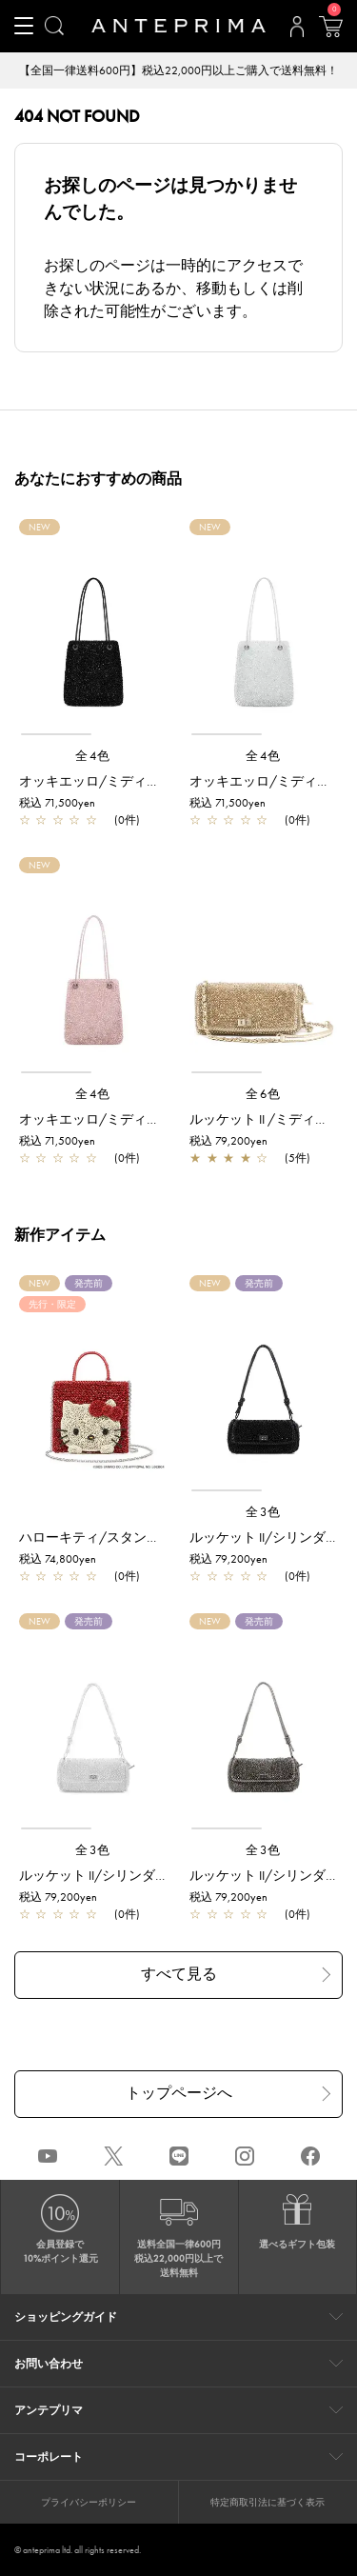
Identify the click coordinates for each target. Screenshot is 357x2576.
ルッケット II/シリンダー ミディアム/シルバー (159, 1875)
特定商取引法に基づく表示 (267, 2502)
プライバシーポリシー (88, 2502)
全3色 (264, 1512)
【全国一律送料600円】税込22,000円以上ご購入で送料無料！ (178, 70)
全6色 (264, 1094)
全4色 (93, 756)
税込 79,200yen (228, 1140)
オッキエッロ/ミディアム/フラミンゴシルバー (160, 1119)
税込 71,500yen (57, 802)
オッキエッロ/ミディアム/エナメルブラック (153, 780)
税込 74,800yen (57, 1559)
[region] (93, 635)
